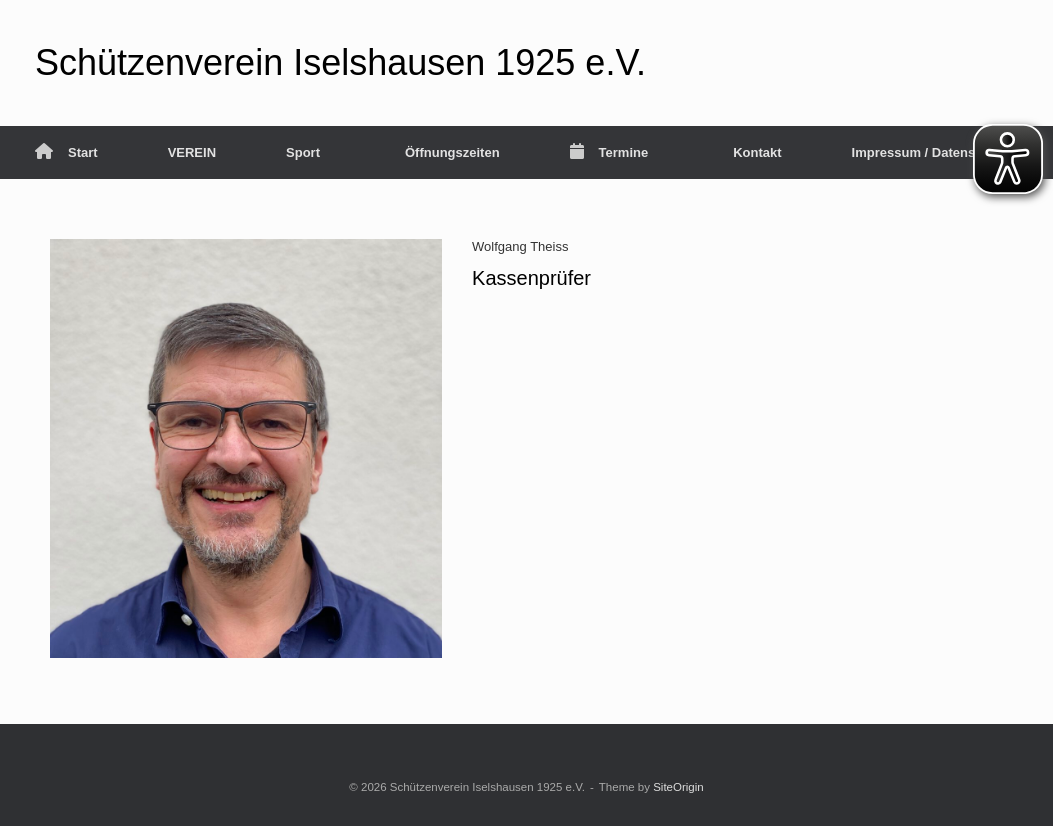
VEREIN (192, 152)
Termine (609, 152)
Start (66, 152)
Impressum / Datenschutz (931, 152)
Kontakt (757, 152)
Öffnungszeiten (452, 152)
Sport (303, 152)
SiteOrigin (678, 787)
